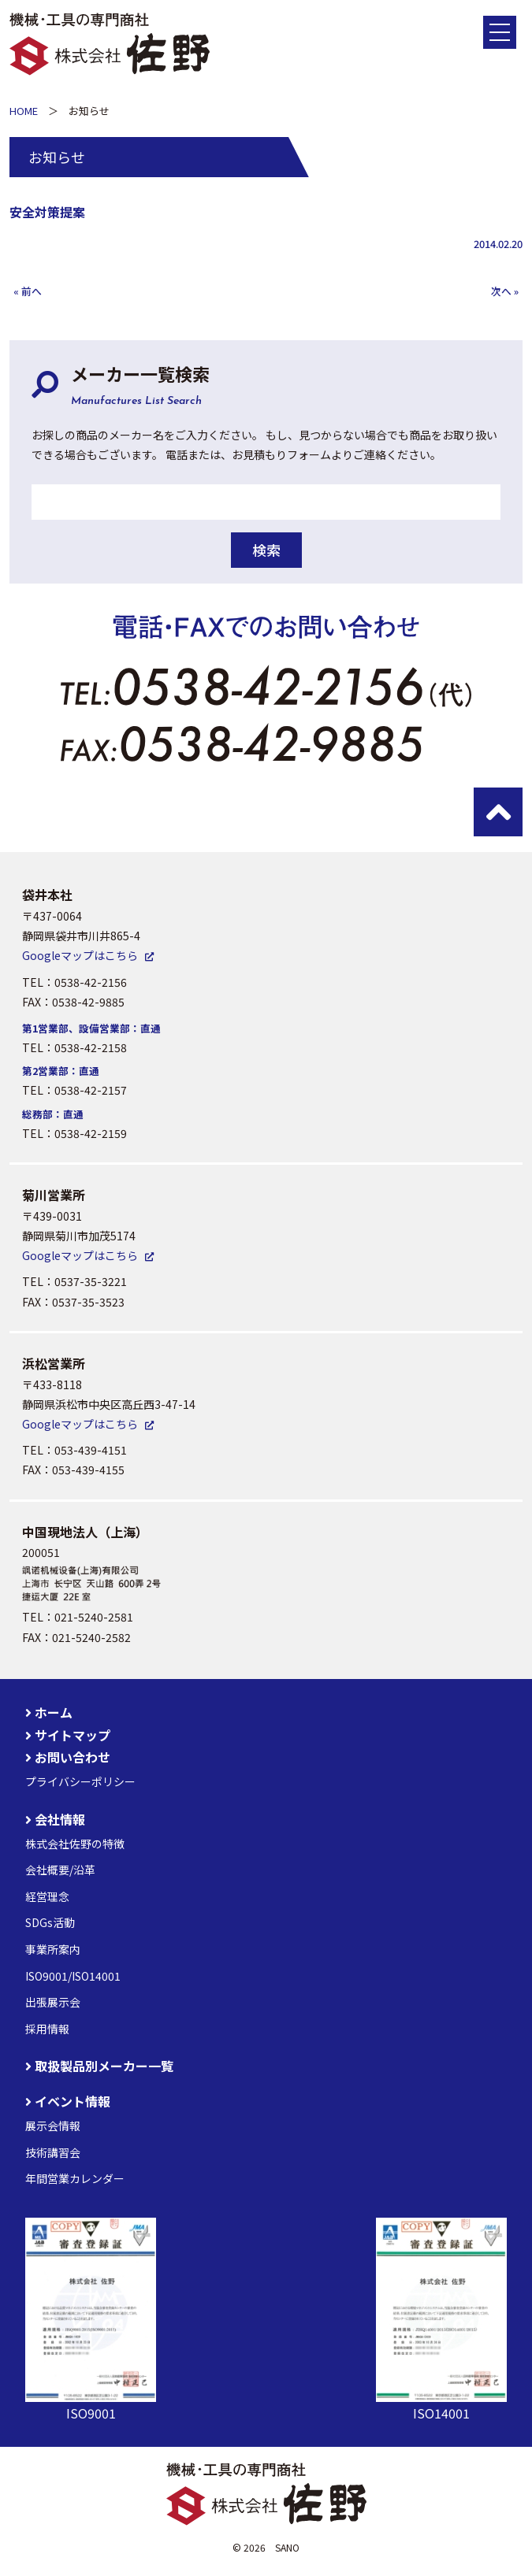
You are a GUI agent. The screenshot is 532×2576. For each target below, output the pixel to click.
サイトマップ (67, 1734)
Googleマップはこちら (80, 955)
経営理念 (47, 1896)
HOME (23, 110)
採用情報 (47, 2029)
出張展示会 (52, 2002)
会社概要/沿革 (60, 1869)
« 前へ (27, 291)
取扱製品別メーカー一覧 (99, 2065)
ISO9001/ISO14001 (73, 1976)
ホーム (49, 1712)
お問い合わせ (67, 1757)
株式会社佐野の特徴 (75, 1843)
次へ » (505, 291)
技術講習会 (52, 2152)
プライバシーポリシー (80, 1781)
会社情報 (55, 1819)
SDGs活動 (50, 1922)
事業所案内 (52, 1949)
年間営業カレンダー (75, 2178)
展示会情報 (52, 2125)
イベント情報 (67, 2101)
